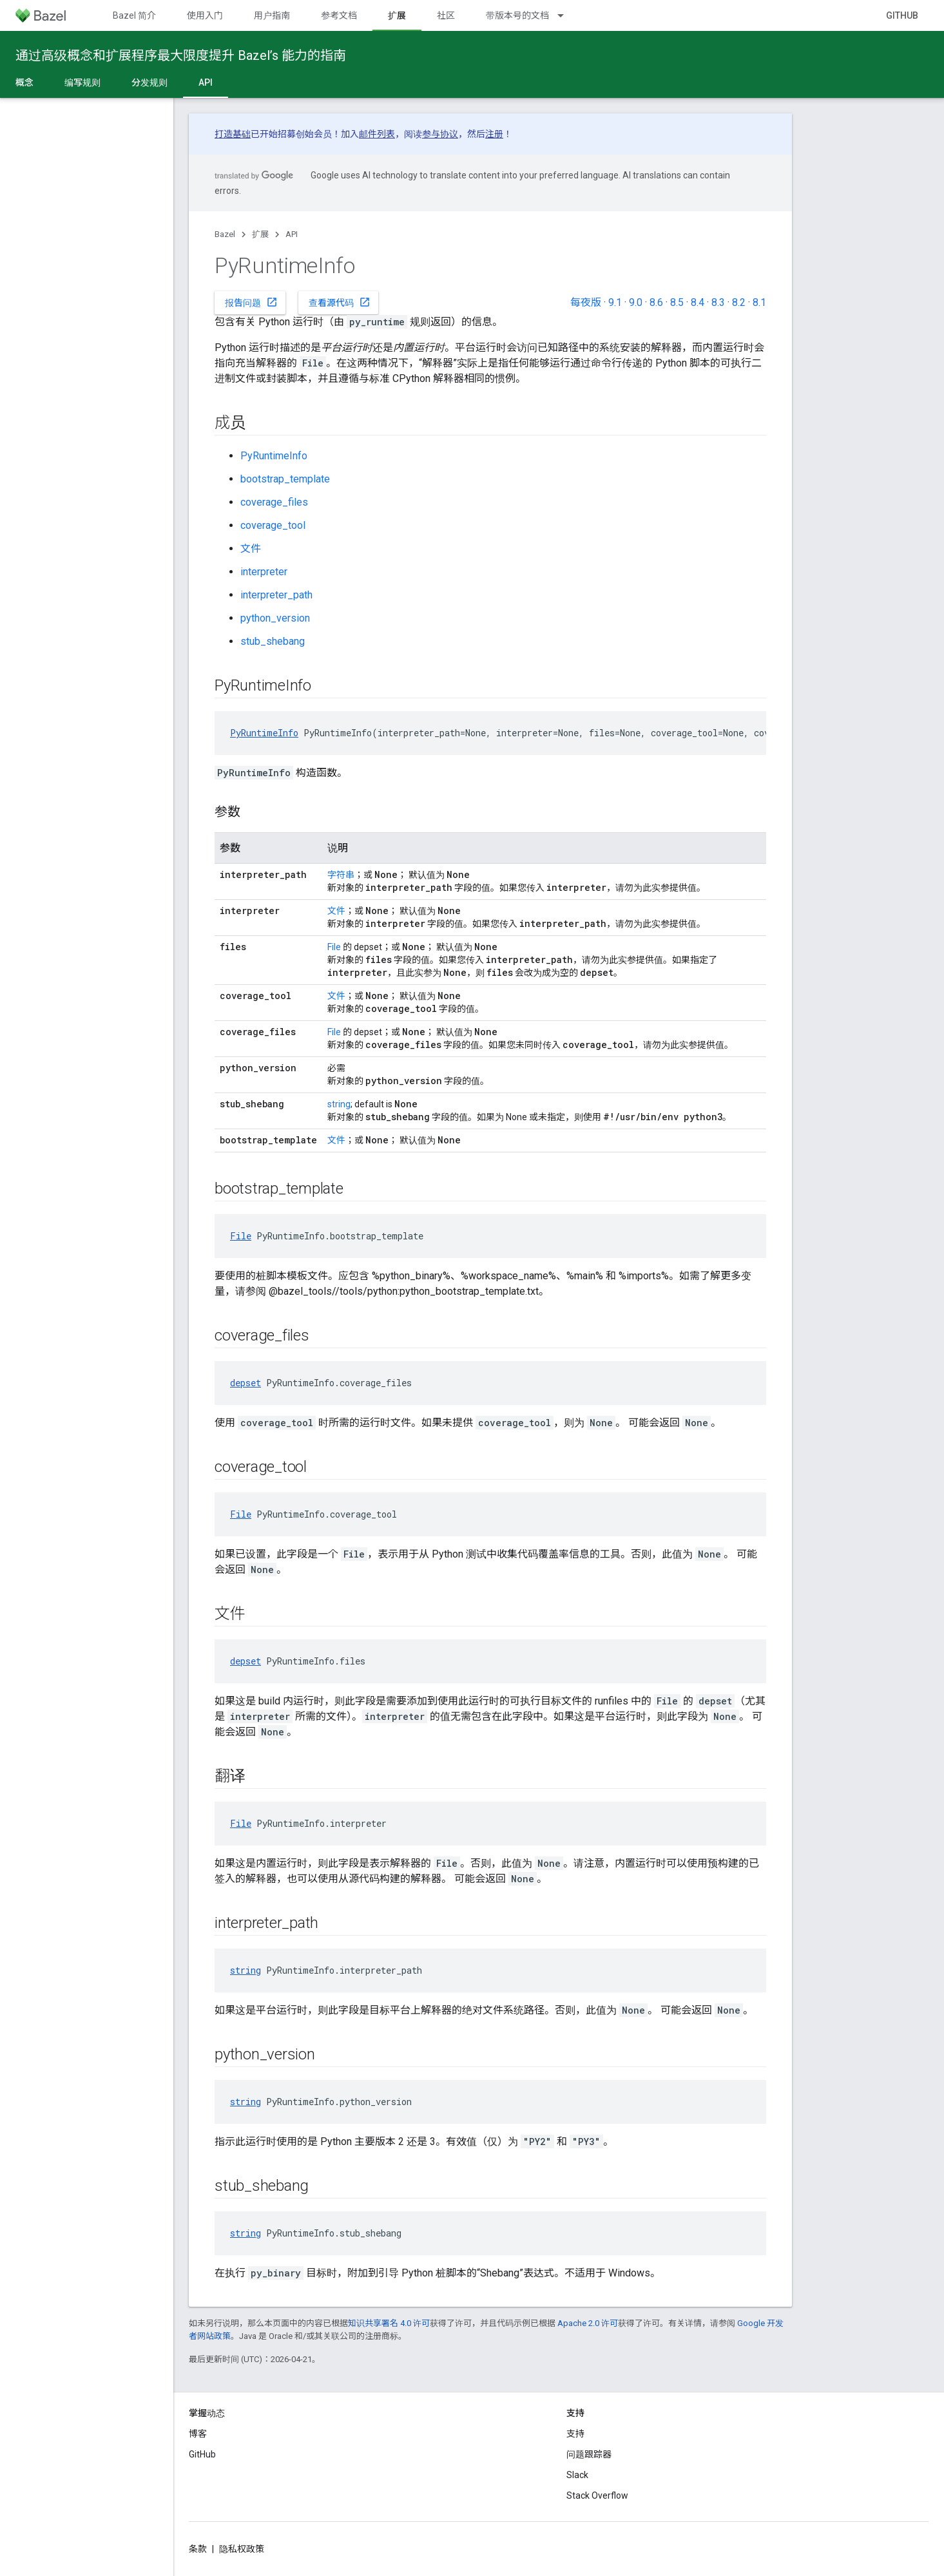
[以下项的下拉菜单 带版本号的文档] (566, 15)
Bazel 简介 (134, 15)
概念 (24, 82)
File (334, 947)
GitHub (902, 15)
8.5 (677, 302)
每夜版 (585, 302)
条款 (198, 2549)
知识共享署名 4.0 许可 (389, 2323)
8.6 (656, 302)
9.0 (635, 302)
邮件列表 (377, 134)
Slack (577, 2475)
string (339, 1104)
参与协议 (440, 134)
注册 (494, 134)
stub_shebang (272, 641)
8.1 (759, 302)
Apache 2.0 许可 (587, 2323)
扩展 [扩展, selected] (397, 15)
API (291, 234)
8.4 (697, 302)
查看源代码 (340, 302)
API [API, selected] (205, 82)
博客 (198, 2433)
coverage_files (274, 502)
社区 (446, 15)
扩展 (260, 234)
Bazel (225, 234)
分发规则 (149, 82)
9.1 (615, 302)
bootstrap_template (285, 479)
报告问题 (251, 302)
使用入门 (205, 15)
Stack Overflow (597, 2495)
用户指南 (272, 15)
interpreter (263, 572)
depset (245, 1383)
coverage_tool (272, 525)
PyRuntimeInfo (273, 456)
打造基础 (233, 134)
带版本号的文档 (517, 15)
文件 (250, 548)
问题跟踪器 (589, 2454)
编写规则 (82, 82)
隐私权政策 (241, 2549)
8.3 (718, 302)
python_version (275, 618)
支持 (575, 2433)
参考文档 (339, 15)
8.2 (739, 302)
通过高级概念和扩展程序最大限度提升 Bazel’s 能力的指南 (180, 55)
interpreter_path (276, 595)
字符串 (340, 875)
